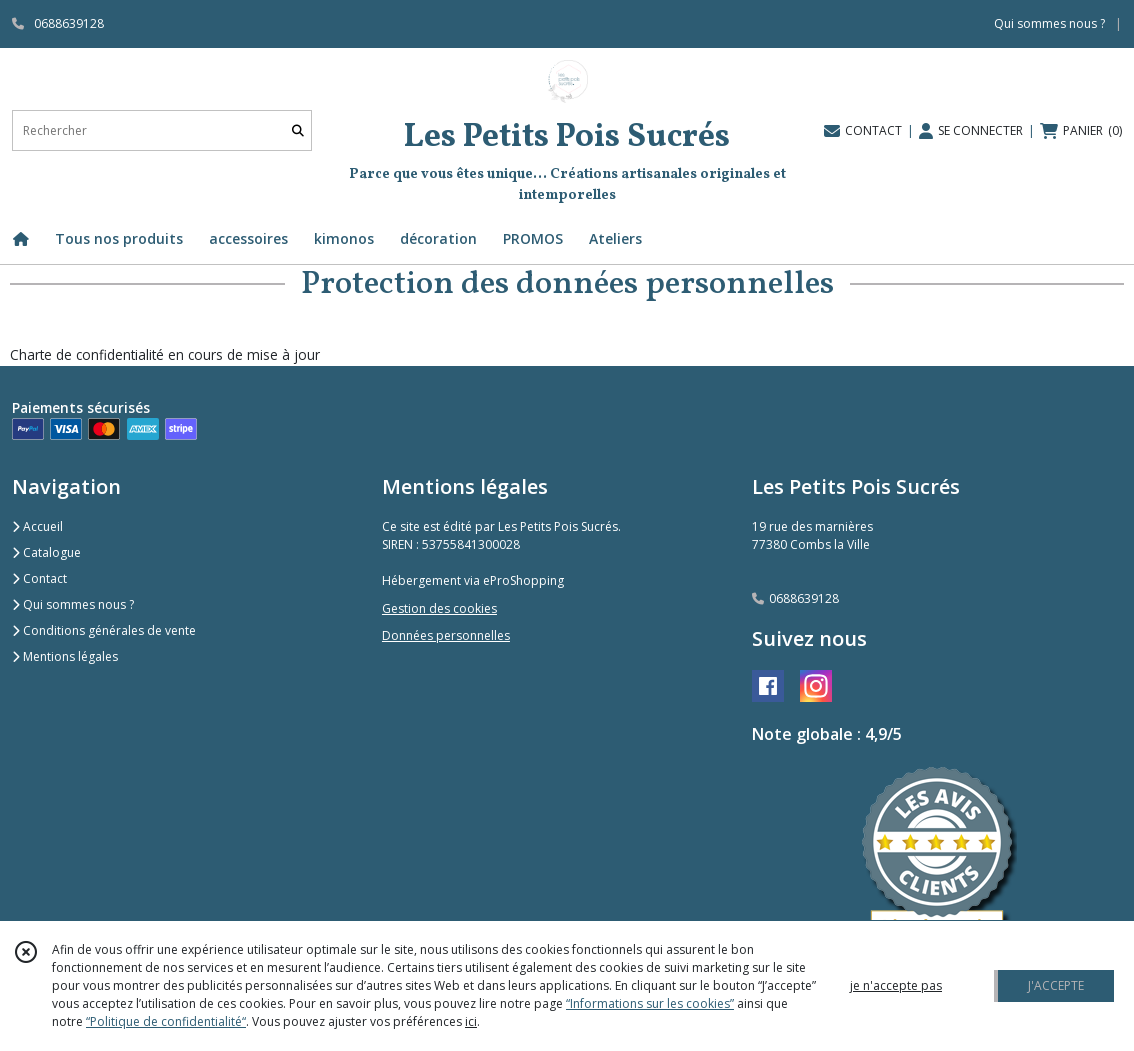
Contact (39, 578)
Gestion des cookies (439, 608)
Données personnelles (446, 635)
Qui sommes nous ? (73, 604)
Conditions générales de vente (104, 630)
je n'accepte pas (896, 985)
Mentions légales (65, 656)
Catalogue (46, 552)
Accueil (37, 526)
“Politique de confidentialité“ (166, 1021)
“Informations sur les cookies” (650, 1003)
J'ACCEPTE (1056, 985)
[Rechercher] (298, 130)
